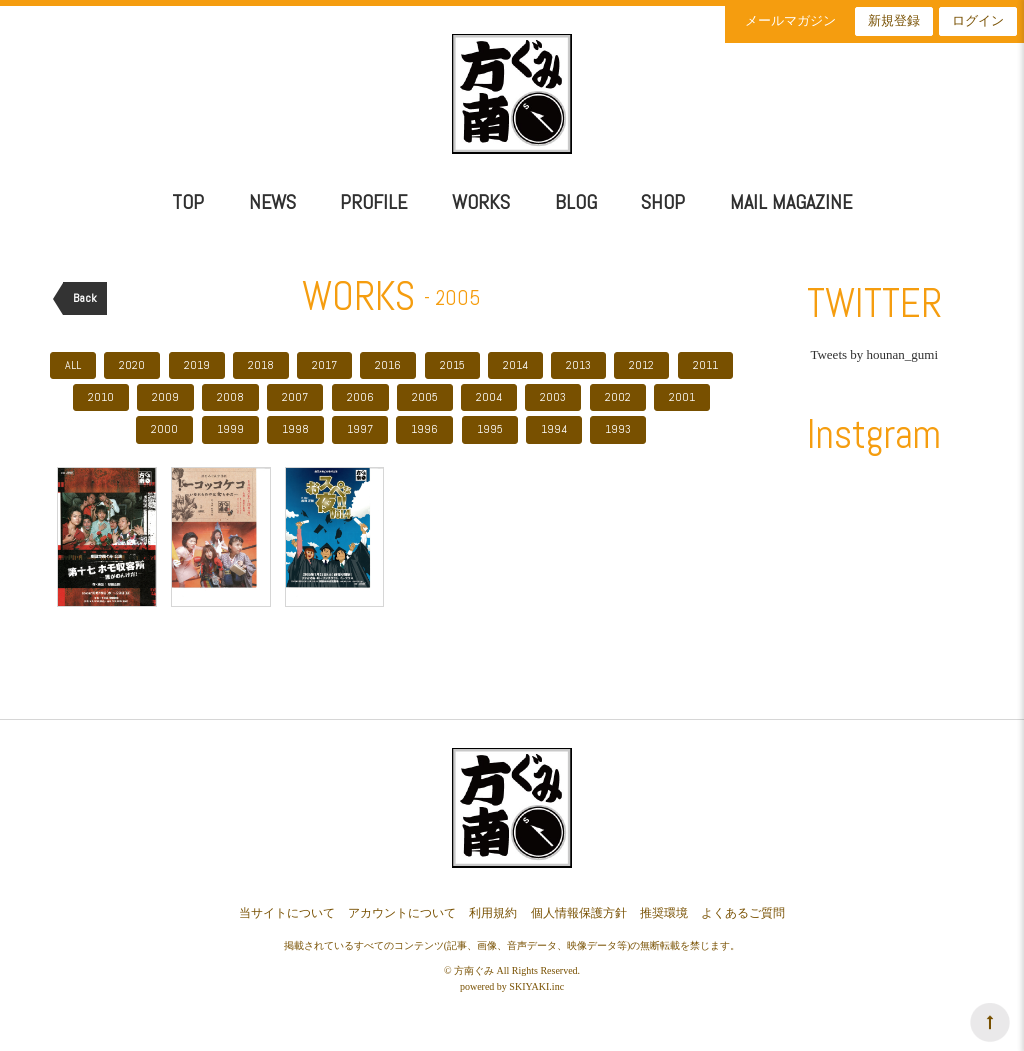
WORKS (481, 202)
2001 (682, 397)
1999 (230, 429)
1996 (424, 429)
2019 (197, 365)
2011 (705, 365)
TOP (188, 202)
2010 (101, 397)
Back (85, 298)
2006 (360, 397)
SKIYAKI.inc (536, 986)
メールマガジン (790, 20)
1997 (360, 429)
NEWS (272, 202)
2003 (553, 397)
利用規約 (493, 913)
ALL (73, 365)
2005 (425, 397)
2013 (578, 365)
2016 (388, 365)
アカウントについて (402, 913)
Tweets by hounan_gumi (874, 354)
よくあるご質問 (743, 913)
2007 (295, 397)
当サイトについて (287, 913)
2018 (261, 365)
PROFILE (373, 202)
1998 (295, 429)
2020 (132, 365)
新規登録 (894, 20)
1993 (618, 429)
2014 (515, 365)
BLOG (576, 202)
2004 (489, 397)
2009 (165, 397)
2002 (618, 397)
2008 (230, 397)
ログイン (978, 20)
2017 (324, 365)
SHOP (663, 202)
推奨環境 (664, 913)
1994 (554, 429)
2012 (641, 365)
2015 (452, 365)
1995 (490, 429)
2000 (164, 429)
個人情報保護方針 (579, 913)
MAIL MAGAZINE (791, 202)
